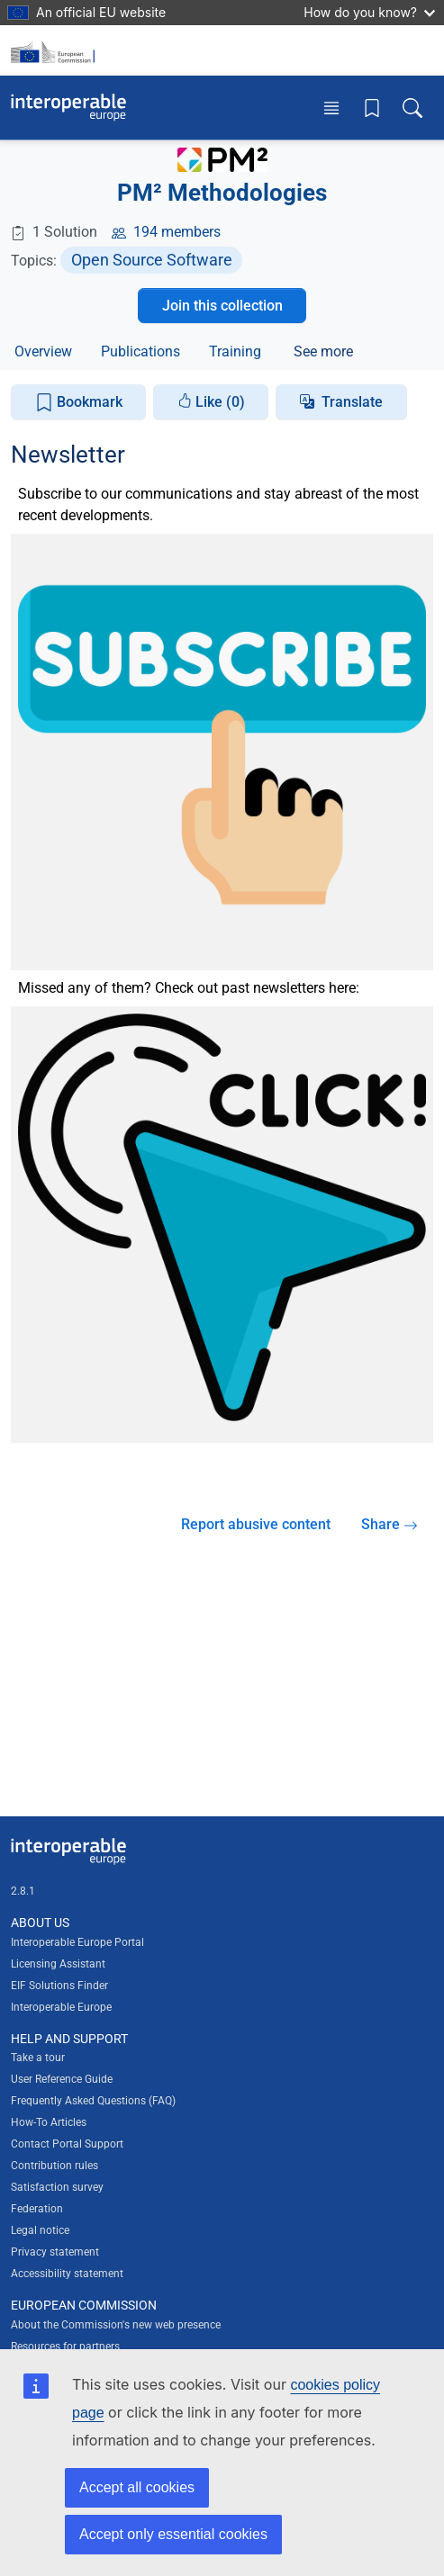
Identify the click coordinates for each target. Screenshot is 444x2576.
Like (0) (211, 401)
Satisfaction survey (57, 2187)
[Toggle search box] (412, 108)
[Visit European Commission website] (56, 50)
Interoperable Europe (61, 2007)
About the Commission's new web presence (116, 2325)
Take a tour (38, 2057)
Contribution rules (54, 2165)
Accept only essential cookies (173, 2534)
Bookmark (78, 402)
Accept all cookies (137, 2487)
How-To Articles (48, 2122)
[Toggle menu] (331, 108)
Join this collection (222, 305)
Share (389, 1524)
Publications (140, 351)
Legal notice (40, 2230)
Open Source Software (151, 259)
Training (235, 351)
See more (323, 351)
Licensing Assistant (58, 1964)
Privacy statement (55, 2252)
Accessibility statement (67, 2273)
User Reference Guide (62, 2079)
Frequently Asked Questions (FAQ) (93, 2100)
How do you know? (369, 12)
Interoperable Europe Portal (77, 1942)
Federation (37, 2208)
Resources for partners (65, 2346)
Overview (43, 351)
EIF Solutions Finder (59, 1985)
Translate (352, 401)
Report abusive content (256, 1524)
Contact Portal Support (67, 2144)
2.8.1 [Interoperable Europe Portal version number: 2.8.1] (23, 1891)
